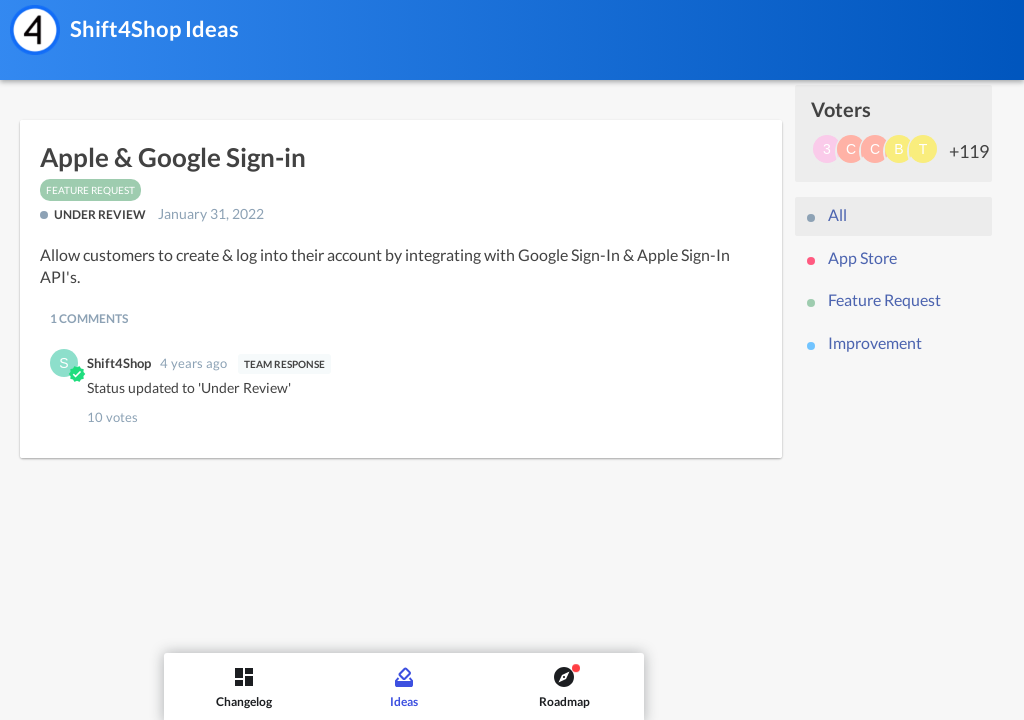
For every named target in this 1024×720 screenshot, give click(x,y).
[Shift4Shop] (35, 30)
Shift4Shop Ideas (154, 28)
